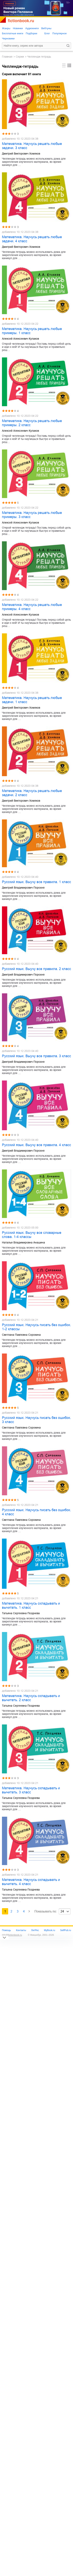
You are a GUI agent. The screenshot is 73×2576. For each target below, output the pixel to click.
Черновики (8, 38)
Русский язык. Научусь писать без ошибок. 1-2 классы (36, 1327)
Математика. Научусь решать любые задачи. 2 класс (32, 793)
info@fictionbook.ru (12, 1935)
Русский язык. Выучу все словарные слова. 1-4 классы (31, 1235)
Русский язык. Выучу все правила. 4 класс (36, 1145)
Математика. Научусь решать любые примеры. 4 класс (32, 607)
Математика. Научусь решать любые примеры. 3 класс (32, 515)
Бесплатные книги (12, 33)
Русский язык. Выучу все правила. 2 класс (36, 969)
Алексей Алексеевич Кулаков (20, 338)
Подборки (31, 33)
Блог (47, 33)
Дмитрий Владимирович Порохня (23, 887)
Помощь (6, 1930)
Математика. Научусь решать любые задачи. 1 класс (32, 700)
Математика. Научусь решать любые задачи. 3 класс (32, 146)
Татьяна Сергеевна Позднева (21, 1613)
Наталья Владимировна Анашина (23, 1242)
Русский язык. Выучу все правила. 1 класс (36, 882)
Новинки (18, 28)
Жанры (6, 28)
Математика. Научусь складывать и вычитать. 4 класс (31, 1882)
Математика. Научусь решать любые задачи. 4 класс (32, 239)
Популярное (59, 33)
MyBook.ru (49, 1930)
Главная (7, 56)
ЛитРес (35, 1930)
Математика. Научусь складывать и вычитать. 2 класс (31, 1698)
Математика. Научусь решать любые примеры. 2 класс (32, 423)
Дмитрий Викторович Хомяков (21, 153)
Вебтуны (46, 28)
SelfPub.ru (65, 1930)
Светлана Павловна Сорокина (21, 1334)
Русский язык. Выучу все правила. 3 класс (36, 1056)
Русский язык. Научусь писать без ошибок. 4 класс (36, 1512)
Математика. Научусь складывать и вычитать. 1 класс (31, 1605)
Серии (20, 56)
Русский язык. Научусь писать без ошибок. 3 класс (36, 1420)
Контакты (21, 1930)
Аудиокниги (32, 28)
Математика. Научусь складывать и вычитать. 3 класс (31, 1790)
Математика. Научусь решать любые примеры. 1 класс (32, 331)
